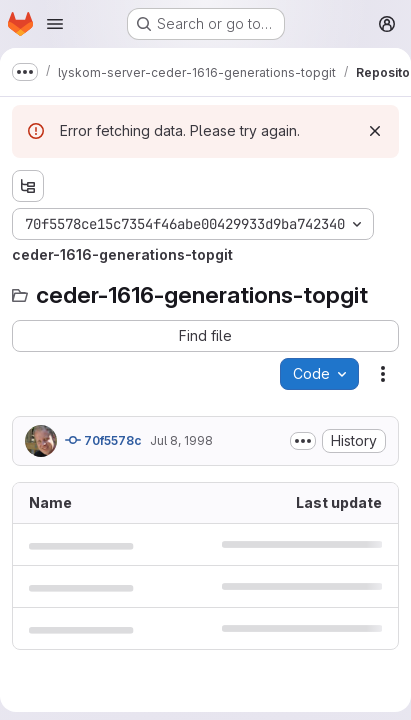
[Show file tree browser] (28, 186)
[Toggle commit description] (303, 441)
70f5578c (103, 440)
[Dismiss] (375, 131)
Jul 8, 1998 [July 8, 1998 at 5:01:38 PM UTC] (181, 440)
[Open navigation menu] (55, 24)
